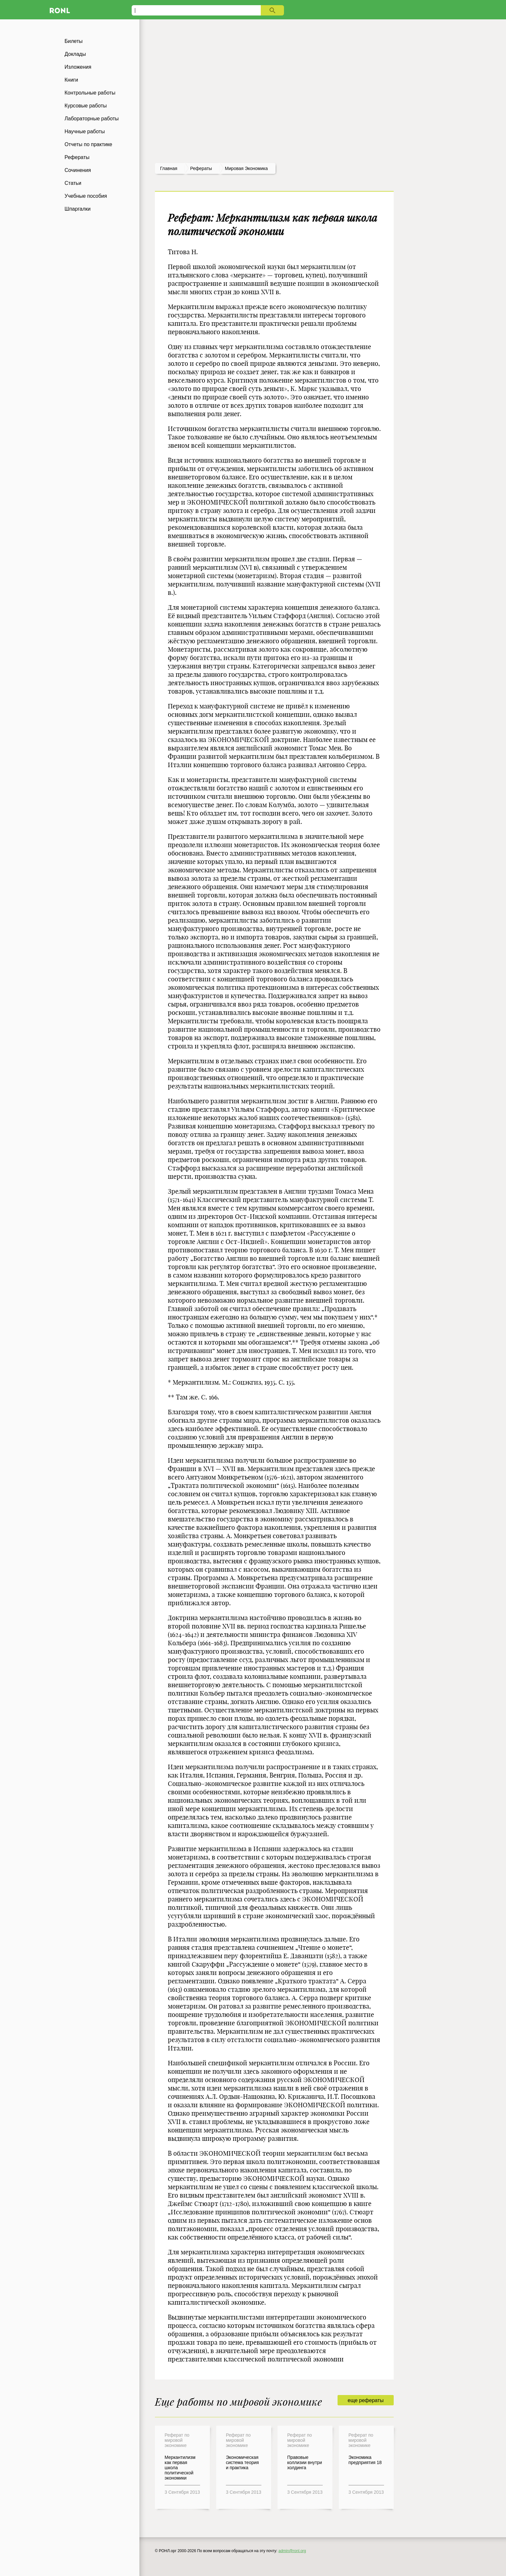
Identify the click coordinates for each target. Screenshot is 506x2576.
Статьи (73, 183)
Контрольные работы (90, 92)
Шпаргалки (78, 209)
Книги (71, 80)
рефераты (201, 168)
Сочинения (78, 170)
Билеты (74, 41)
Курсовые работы (86, 105)
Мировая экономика (246, 168)
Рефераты (77, 157)
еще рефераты (365, 2400)
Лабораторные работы (92, 118)
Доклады (75, 54)
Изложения (78, 67)
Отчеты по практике (88, 144)
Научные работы (85, 131)
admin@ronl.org (292, 2551)
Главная (168, 168)
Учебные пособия (86, 196)
